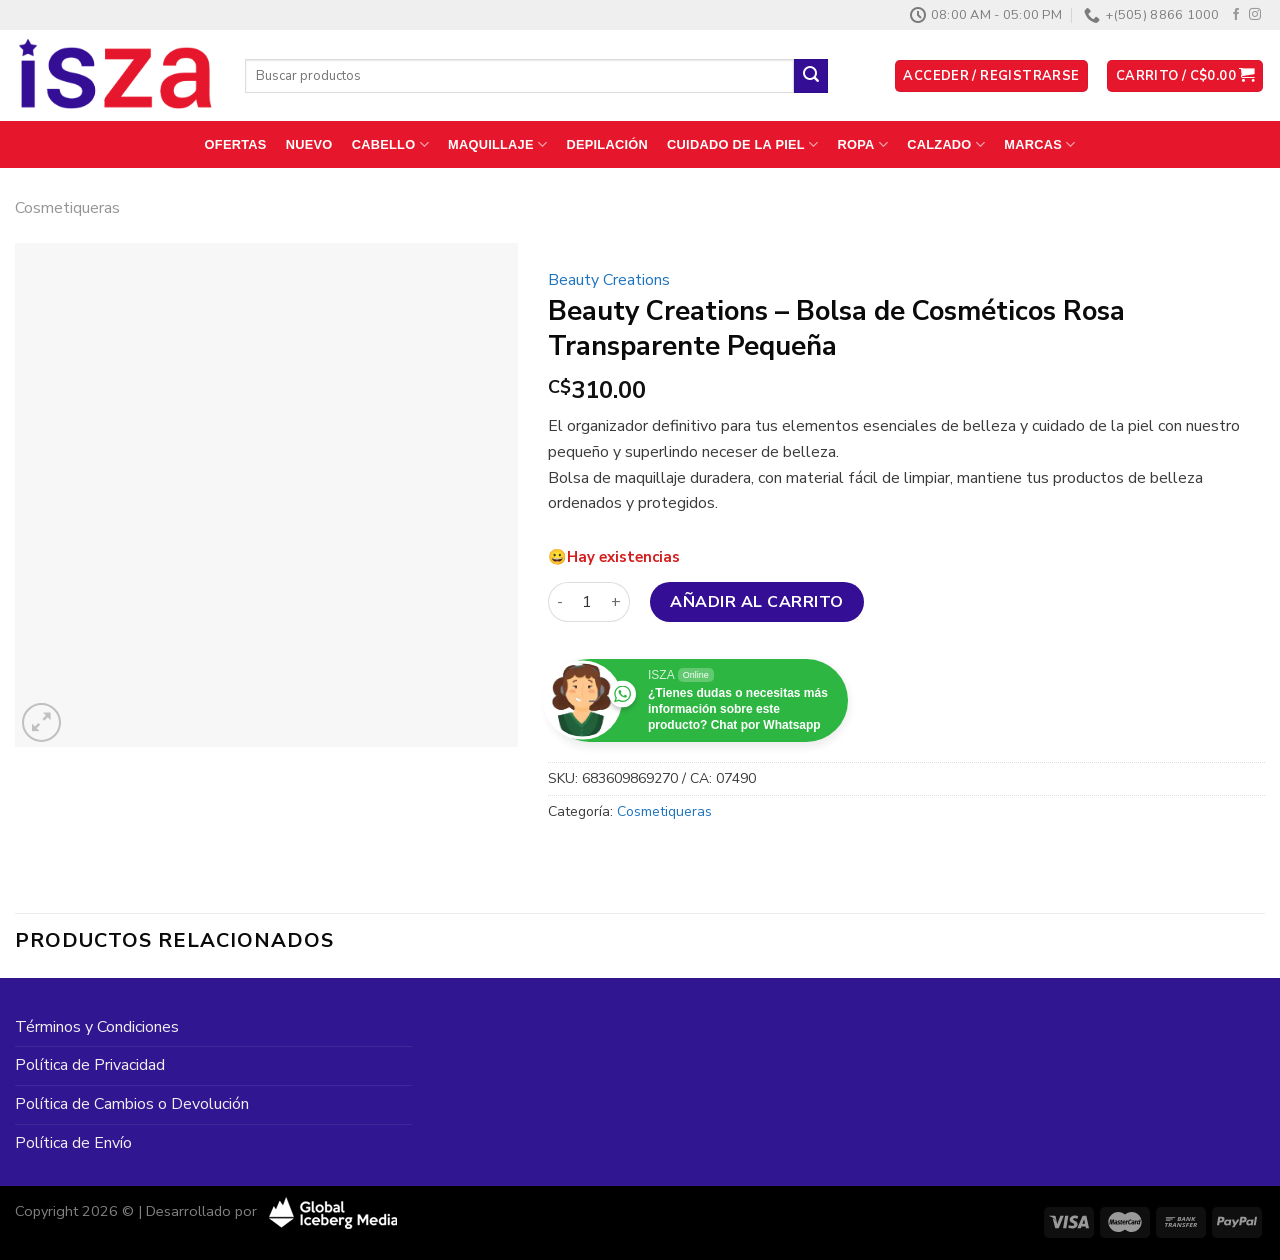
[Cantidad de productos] (587, 602)
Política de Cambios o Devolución (132, 1104)
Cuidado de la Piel (742, 144)
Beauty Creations (609, 280)
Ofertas (236, 144)
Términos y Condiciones (97, 1027)
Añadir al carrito (756, 602)
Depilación (606, 144)
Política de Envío (73, 1143)
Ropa (863, 144)
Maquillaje (497, 144)
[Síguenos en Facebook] (1236, 15)
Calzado (946, 144)
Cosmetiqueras (67, 208)
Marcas (1039, 144)
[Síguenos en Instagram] (1255, 15)
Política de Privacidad (90, 1065)
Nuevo (309, 144)
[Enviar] (811, 76)
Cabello (390, 144)
